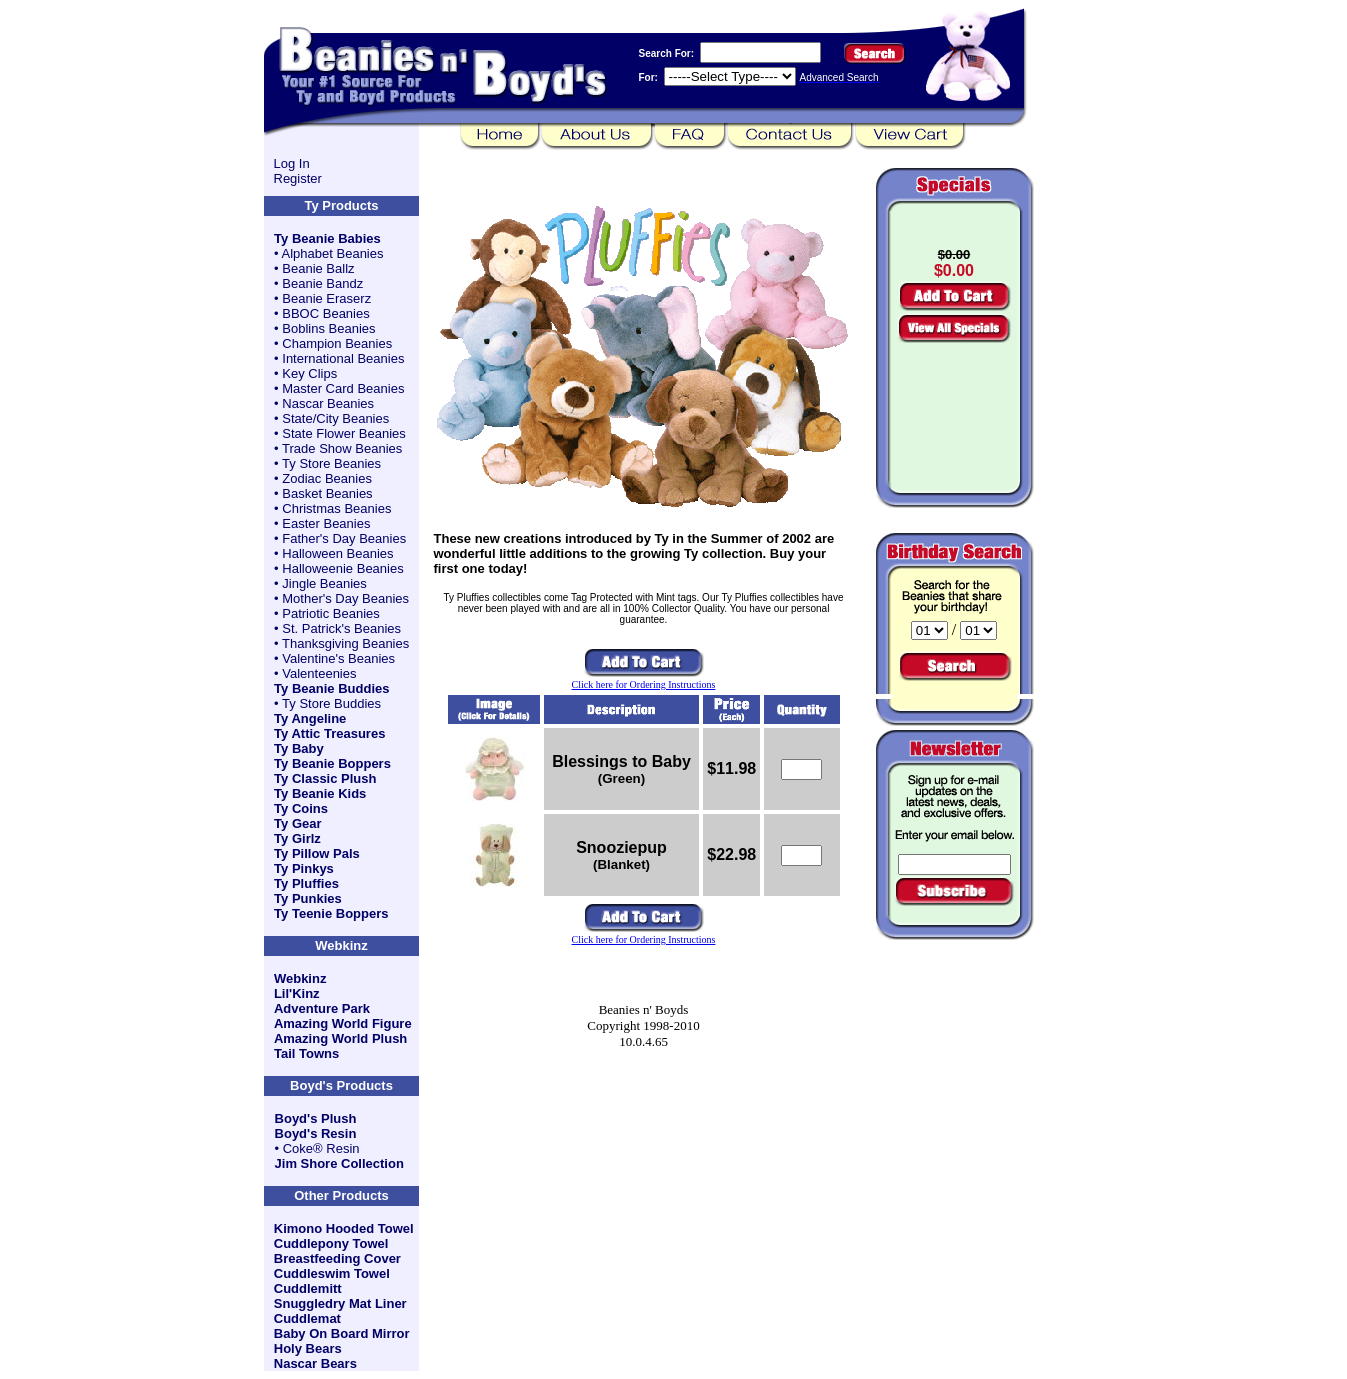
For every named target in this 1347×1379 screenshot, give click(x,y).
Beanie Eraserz (326, 298)
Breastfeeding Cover (337, 1258)
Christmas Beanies (336, 508)
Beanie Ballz (318, 268)
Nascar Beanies (328, 403)
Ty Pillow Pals (317, 853)
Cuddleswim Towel (332, 1273)
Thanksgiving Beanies (345, 643)
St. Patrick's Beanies (341, 628)
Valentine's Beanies (338, 658)
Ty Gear (297, 823)
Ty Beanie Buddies (331, 688)
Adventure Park (322, 1008)
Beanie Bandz (322, 283)
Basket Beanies (327, 493)
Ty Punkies (308, 898)
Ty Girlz (297, 838)
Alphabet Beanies (333, 253)
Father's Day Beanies (344, 538)
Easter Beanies (326, 523)
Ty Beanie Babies (327, 238)
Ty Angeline (310, 718)
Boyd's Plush (316, 1118)
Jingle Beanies (324, 583)
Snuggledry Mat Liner (340, 1303)
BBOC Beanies (325, 313)
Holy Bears (308, 1348)
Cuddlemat (307, 1318)
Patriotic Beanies (331, 613)
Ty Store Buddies (331, 703)
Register (298, 178)
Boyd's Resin (316, 1133)
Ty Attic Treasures (329, 733)
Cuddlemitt (308, 1288)
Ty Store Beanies (331, 463)
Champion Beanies (337, 343)
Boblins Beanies (328, 328)
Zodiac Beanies (327, 478)
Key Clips (309, 373)
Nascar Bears (315, 1363)
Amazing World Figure (343, 1023)
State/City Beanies (335, 418)
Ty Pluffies (306, 883)
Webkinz (300, 978)
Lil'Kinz (297, 993)
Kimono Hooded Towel (344, 1228)
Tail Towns (306, 1053)
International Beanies (343, 358)
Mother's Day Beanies (345, 598)
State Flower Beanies (344, 433)
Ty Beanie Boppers (332, 763)
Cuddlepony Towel (331, 1243)
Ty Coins (301, 808)
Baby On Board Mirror (342, 1333)
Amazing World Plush (340, 1038)
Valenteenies (319, 673)
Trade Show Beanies (342, 448)
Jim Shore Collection (339, 1163)
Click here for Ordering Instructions (644, 684)
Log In (292, 163)
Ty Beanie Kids (320, 793)
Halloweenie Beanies (342, 568)
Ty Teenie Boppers (331, 913)
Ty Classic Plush (325, 778)
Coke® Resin (321, 1148)
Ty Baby (299, 748)
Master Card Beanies (343, 388)
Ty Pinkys (304, 868)
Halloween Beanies (337, 553)
